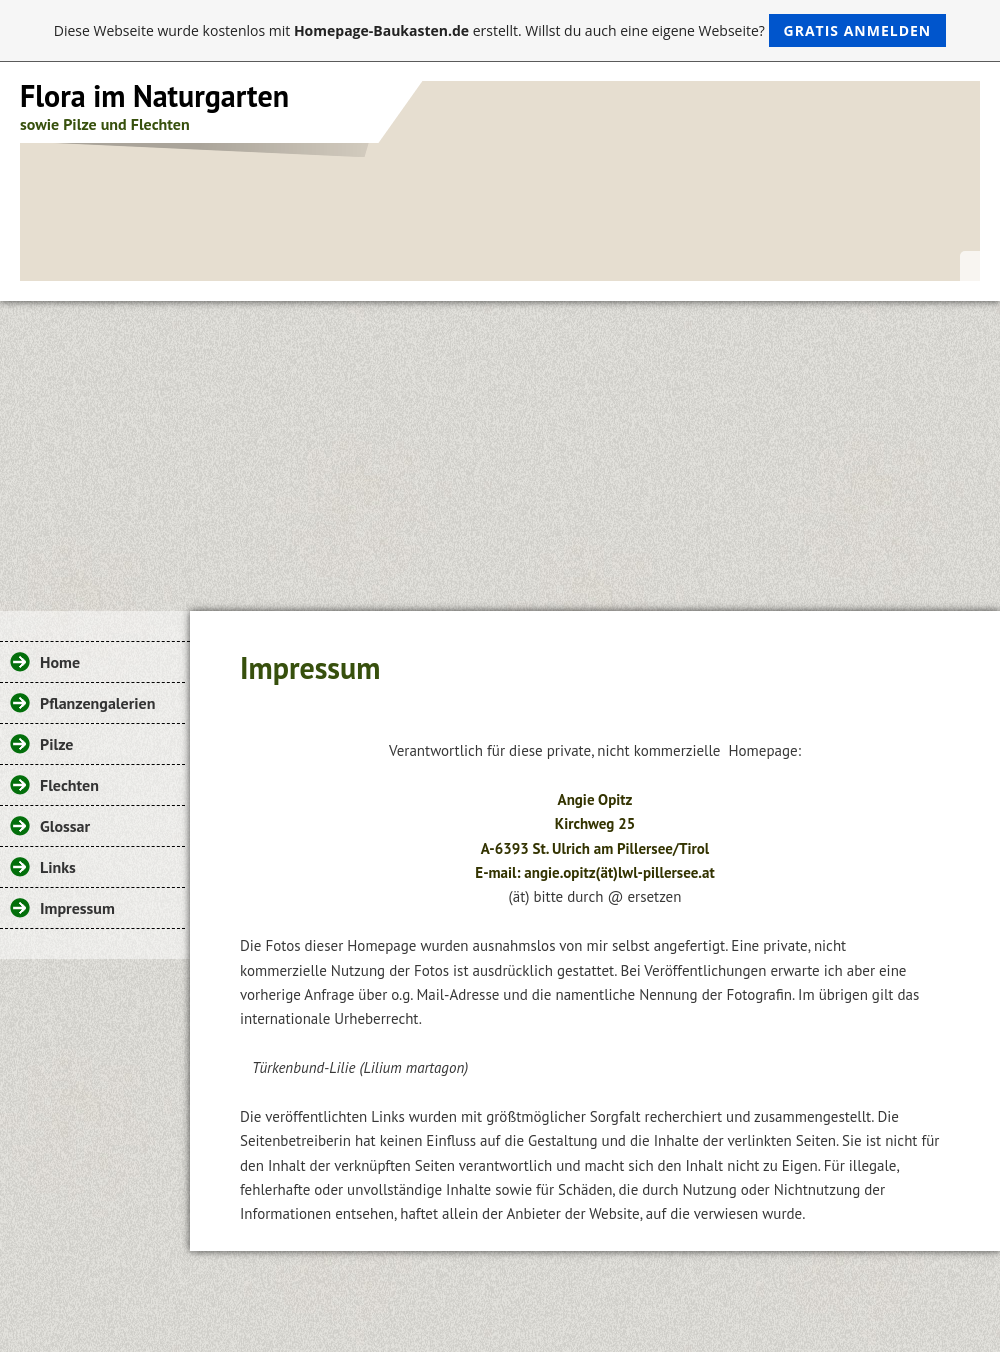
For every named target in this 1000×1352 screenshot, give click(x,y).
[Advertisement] (500, 451)
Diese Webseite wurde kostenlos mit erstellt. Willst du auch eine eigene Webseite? (500, 30)
